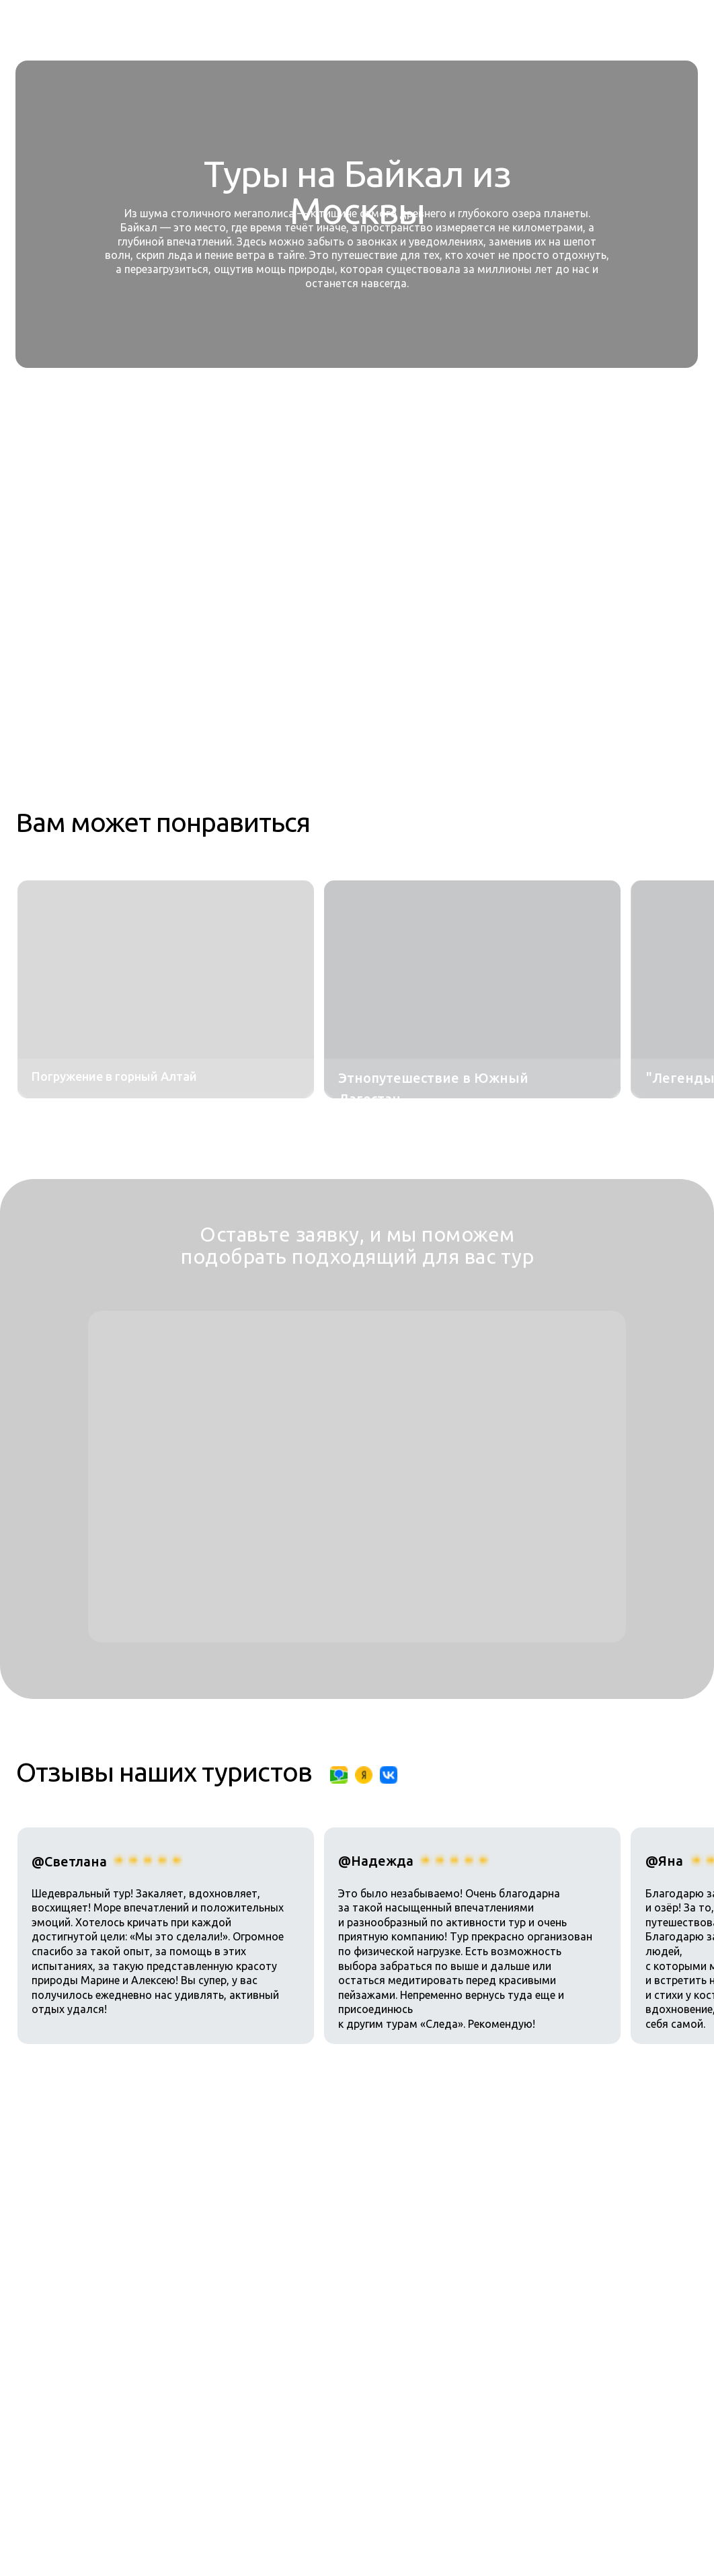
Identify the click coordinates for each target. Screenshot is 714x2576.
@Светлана (69, 1861)
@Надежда (375, 1860)
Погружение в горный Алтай (114, 1076)
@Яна (664, 1860)
